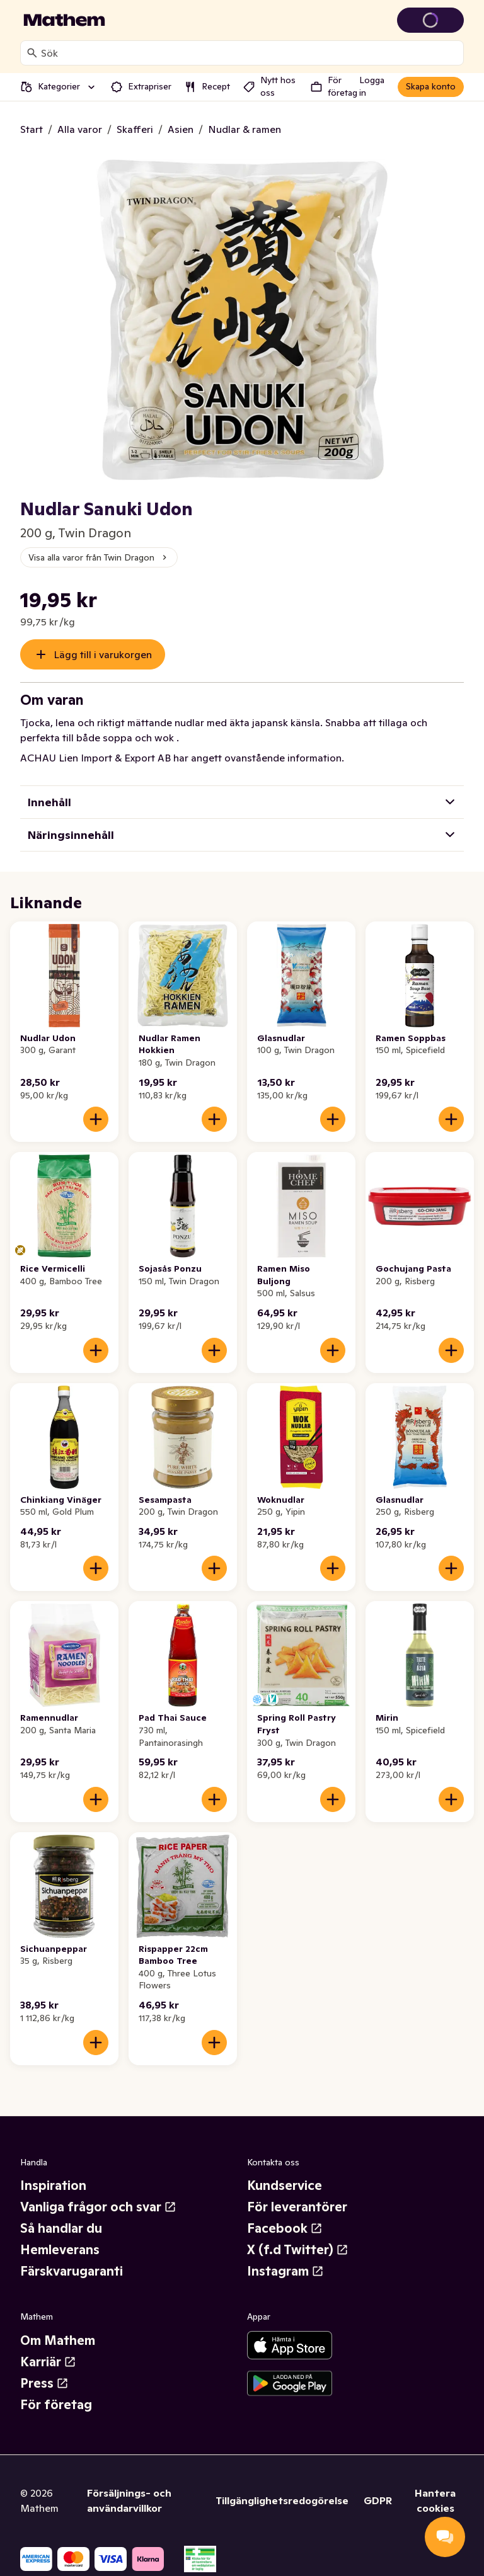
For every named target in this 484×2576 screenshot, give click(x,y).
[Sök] (32, 53)
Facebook (285, 2228)
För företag (56, 2404)
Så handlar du (61, 2228)
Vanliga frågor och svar (98, 2207)
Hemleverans (60, 2250)
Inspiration (53, 2185)
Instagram (285, 2271)
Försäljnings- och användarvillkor (129, 2500)
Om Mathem (57, 2340)
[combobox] (249, 53)
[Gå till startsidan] (64, 20)
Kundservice (284, 2185)
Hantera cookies (435, 2500)
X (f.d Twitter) (298, 2250)
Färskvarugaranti (71, 2271)
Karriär (48, 2362)
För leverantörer (297, 2207)
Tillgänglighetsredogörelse (282, 2500)
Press (44, 2383)
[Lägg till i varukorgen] (95, 1119)
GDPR (378, 2500)
